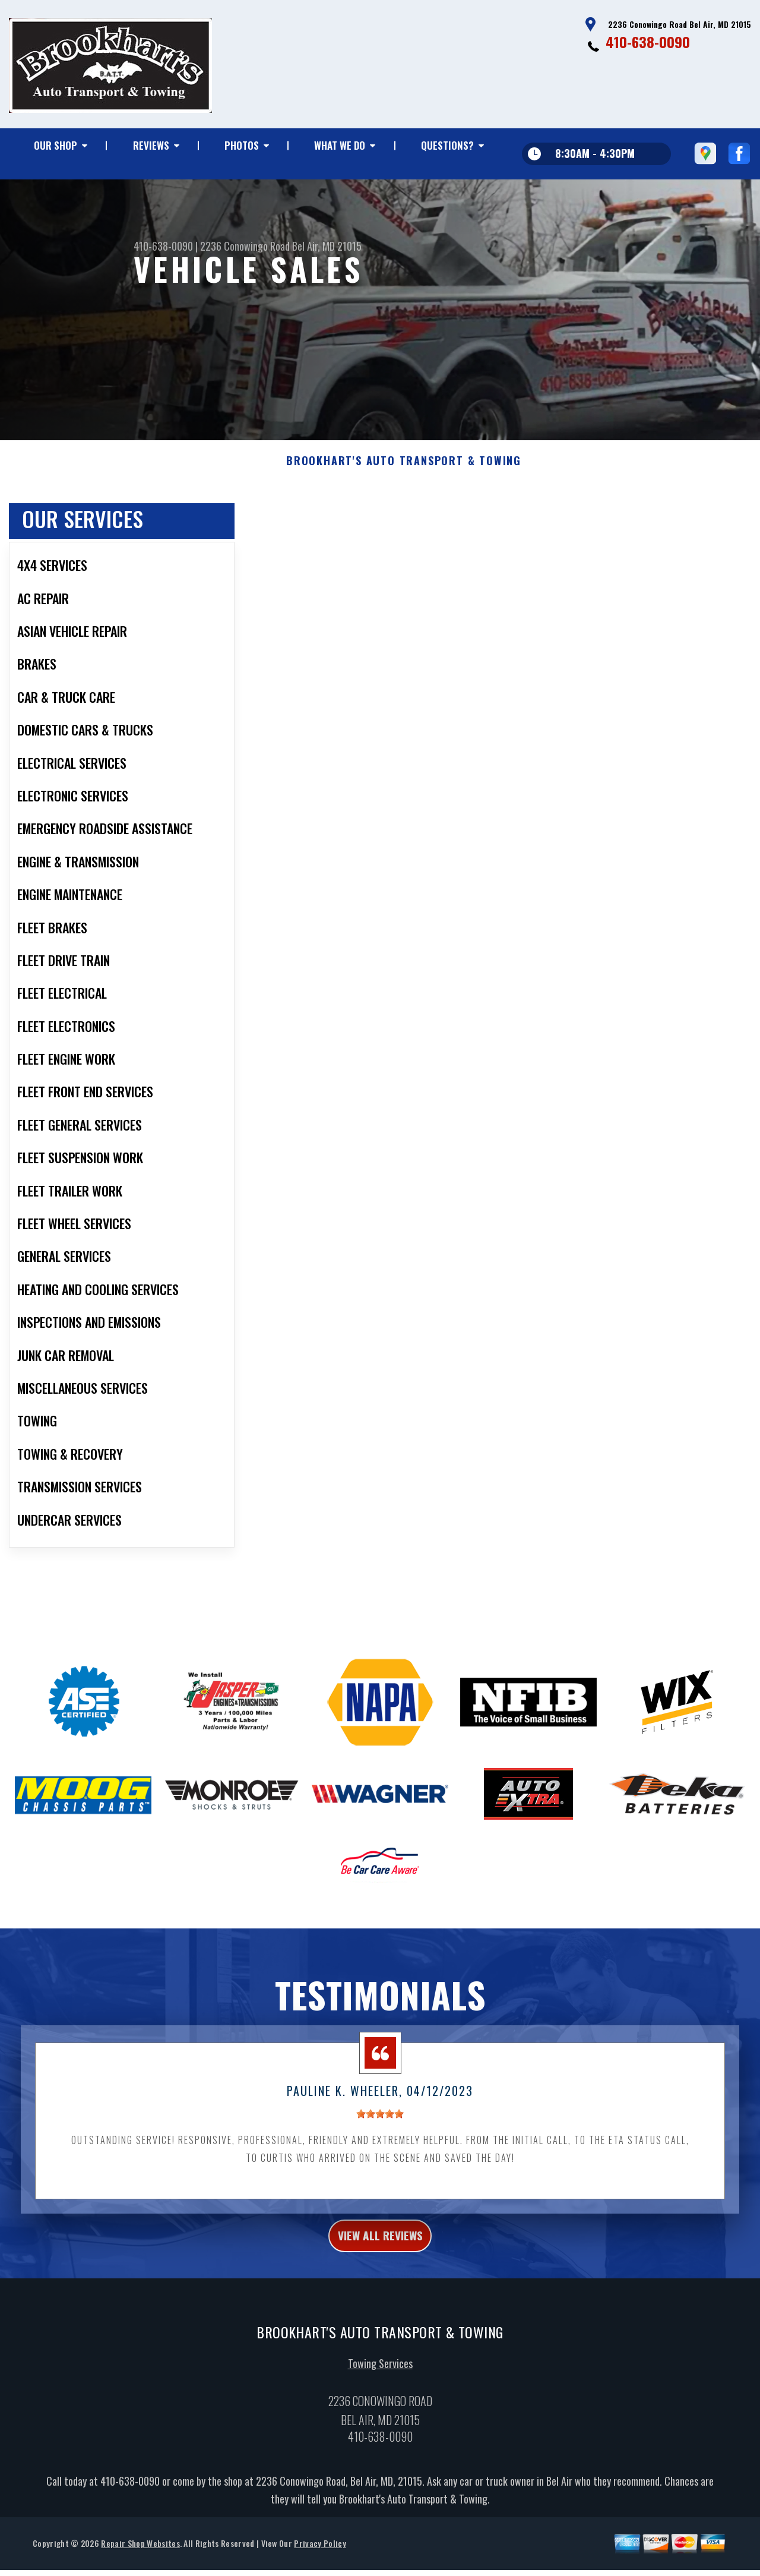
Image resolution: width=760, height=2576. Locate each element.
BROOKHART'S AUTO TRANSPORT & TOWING (403, 482)
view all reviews (380, 2259)
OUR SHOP (55, 145)
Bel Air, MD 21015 (327, 246)
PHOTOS (241, 145)
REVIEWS (151, 145)
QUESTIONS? (447, 145)
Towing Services (380, 2390)
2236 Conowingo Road (245, 246)
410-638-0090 (648, 41)
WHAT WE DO (339, 145)
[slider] (380, 2135)
